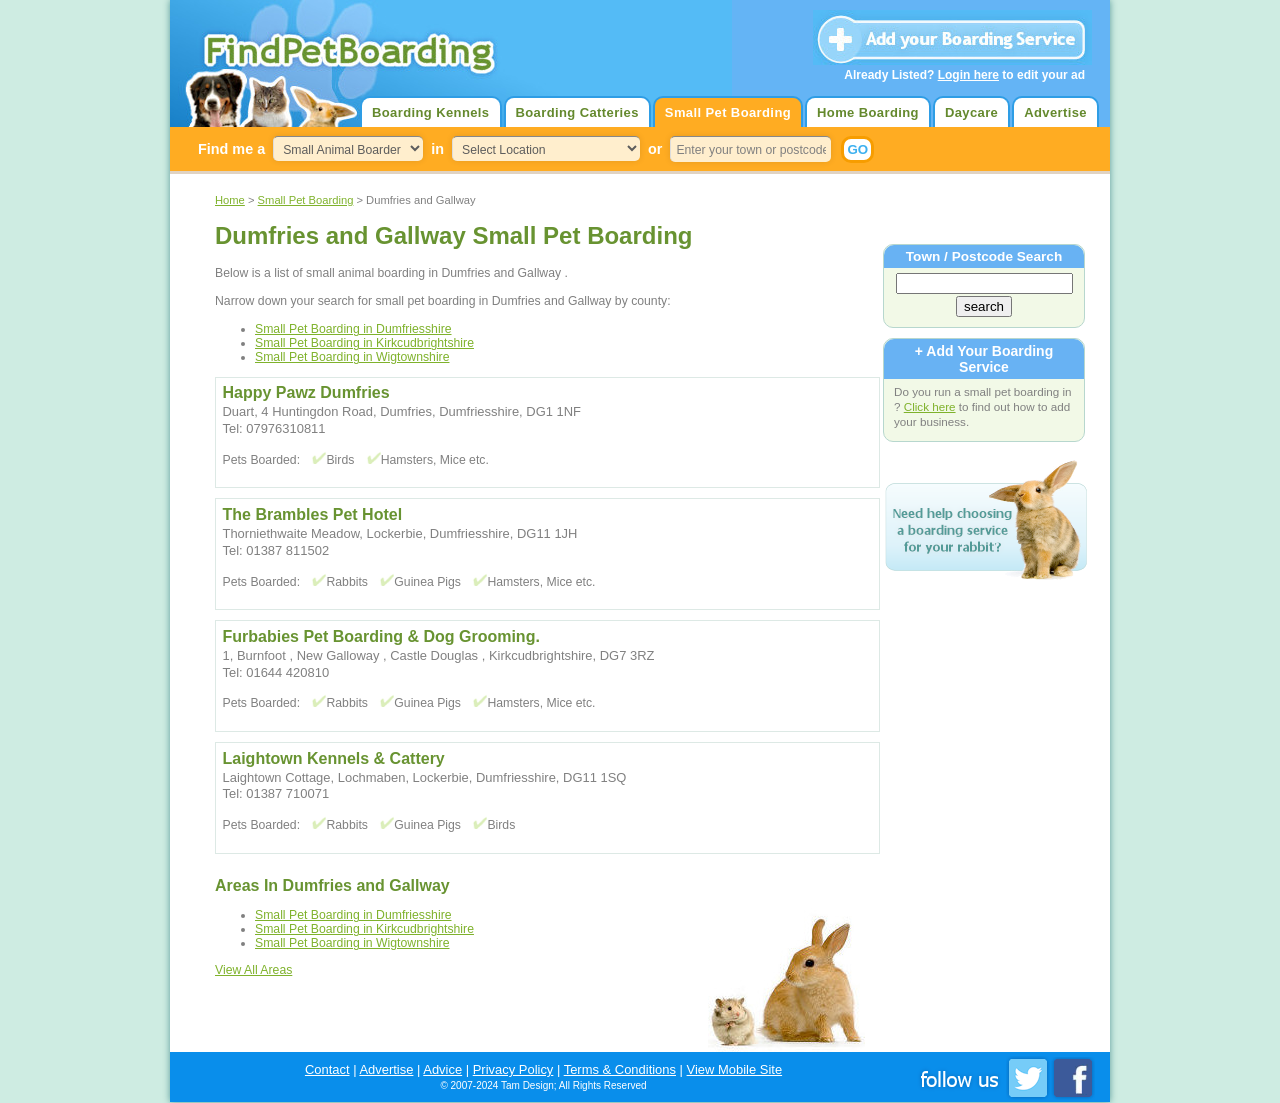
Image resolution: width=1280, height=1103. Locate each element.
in (437, 149)
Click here (930, 406)
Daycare (971, 112)
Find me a (231, 149)
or (655, 149)
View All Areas (253, 970)
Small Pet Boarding (728, 112)
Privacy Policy (513, 1069)
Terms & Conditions (620, 1069)
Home (230, 200)
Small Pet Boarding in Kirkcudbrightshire (364, 343)
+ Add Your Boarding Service (984, 359)
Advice (442, 1069)
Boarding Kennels (430, 112)
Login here (968, 75)
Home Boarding (868, 112)
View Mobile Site (735, 1069)
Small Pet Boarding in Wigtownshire (352, 357)
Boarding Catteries (577, 112)
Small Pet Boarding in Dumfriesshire (353, 329)
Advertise (1055, 112)
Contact (327, 1069)
